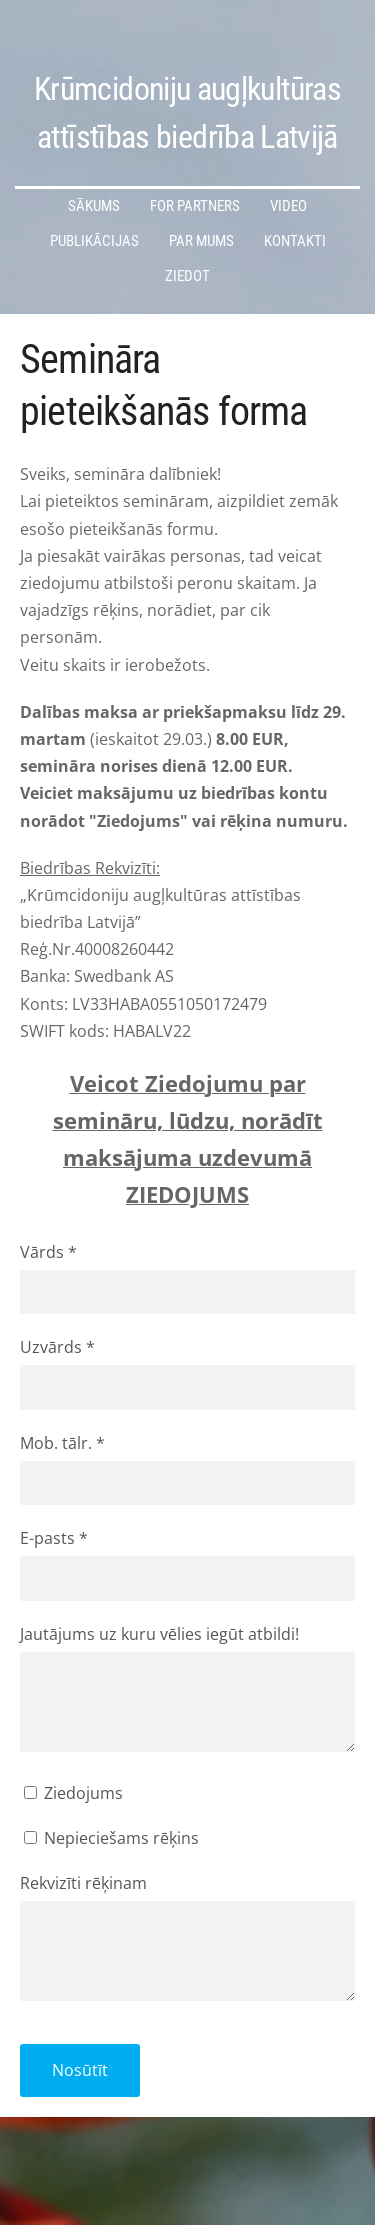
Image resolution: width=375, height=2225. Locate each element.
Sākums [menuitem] (94, 206)
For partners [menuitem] (195, 206)
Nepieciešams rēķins (111, 1838)
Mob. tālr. (62, 1443)
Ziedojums (73, 1793)
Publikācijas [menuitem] (94, 241)
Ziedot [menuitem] (187, 276)
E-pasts (54, 1538)
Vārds (48, 1252)
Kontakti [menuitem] (295, 241)
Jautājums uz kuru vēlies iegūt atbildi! (159, 1634)
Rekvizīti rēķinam (83, 1883)
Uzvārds (57, 1347)
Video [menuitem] (288, 206)
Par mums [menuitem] (201, 241)
